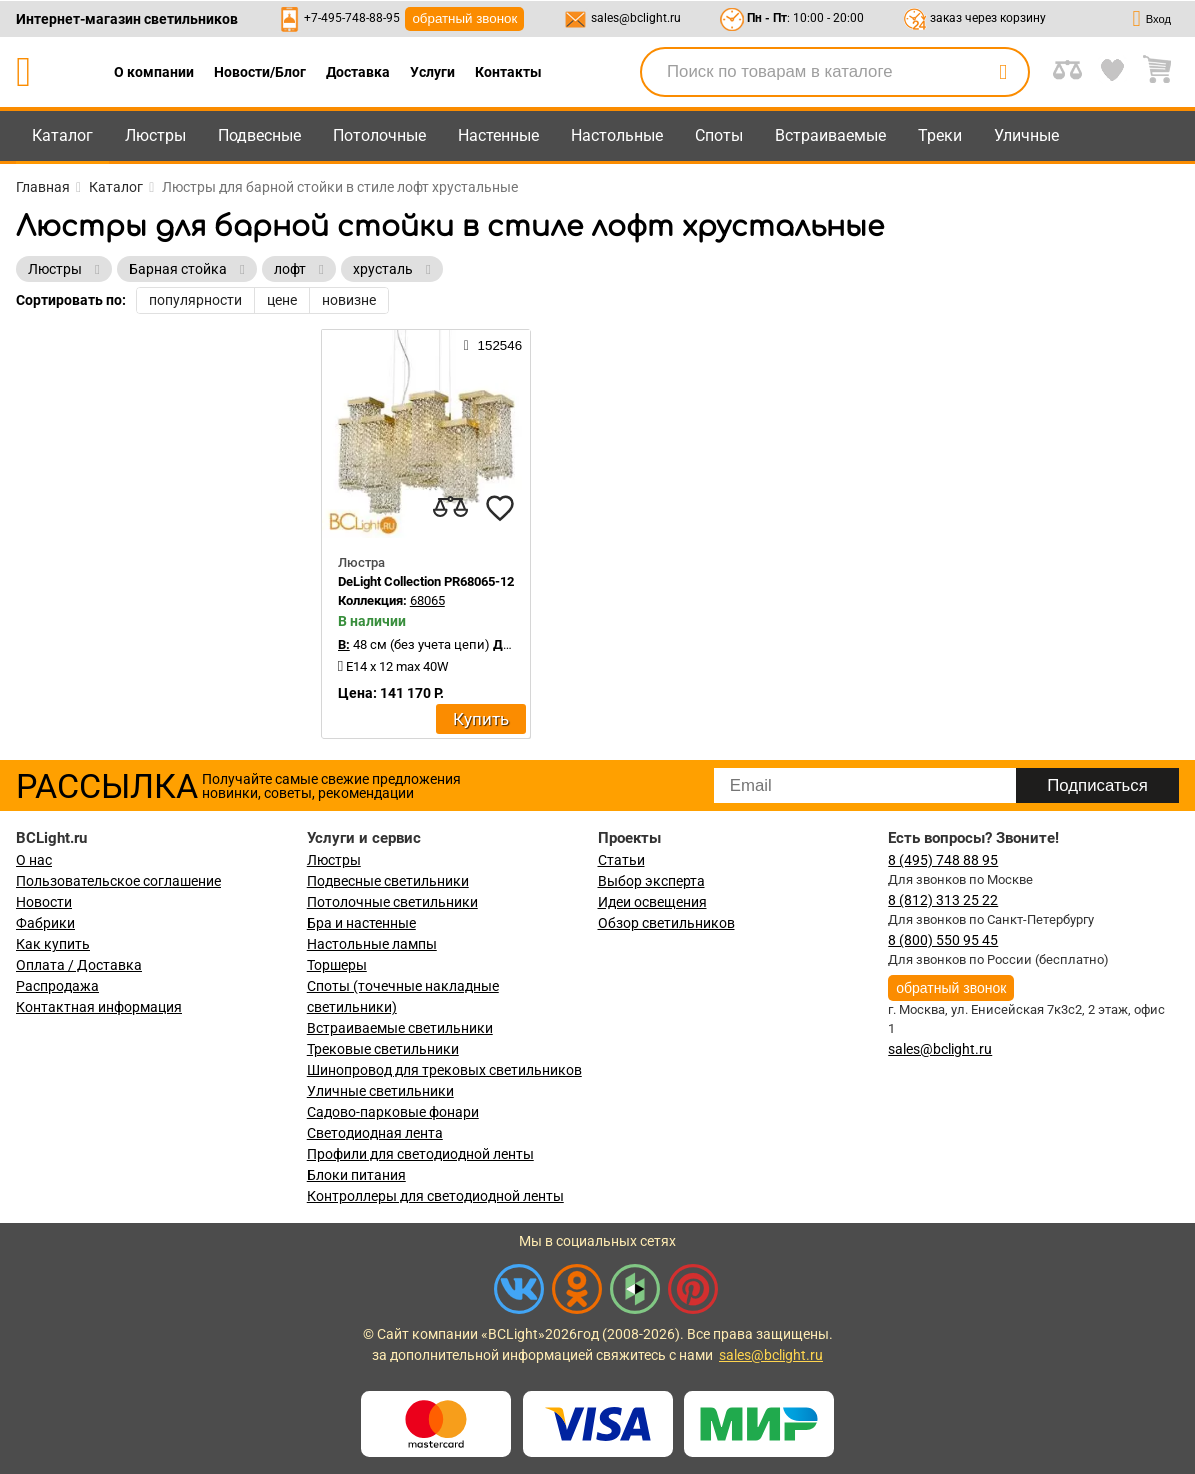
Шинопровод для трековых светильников (444, 1070)
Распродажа (57, 986)
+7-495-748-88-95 (352, 18)
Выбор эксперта (651, 881)
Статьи (621, 860)
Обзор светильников (666, 923)
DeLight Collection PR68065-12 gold (439, 581)
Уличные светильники (380, 1091)
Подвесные (259, 135)
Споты (719, 135)
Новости (44, 902)
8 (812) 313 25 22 (943, 900)
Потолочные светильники (392, 902)
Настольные (617, 135)
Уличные (1026, 135)
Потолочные (379, 135)
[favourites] (500, 508)
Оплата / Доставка (79, 965)
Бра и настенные (361, 923)
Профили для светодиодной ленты (420, 1154)
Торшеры (337, 965)
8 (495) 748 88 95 (943, 860)
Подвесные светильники (388, 881)
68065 (427, 600)
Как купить (53, 944)
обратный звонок (464, 18)
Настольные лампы (372, 944)
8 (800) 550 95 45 (943, 940)
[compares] (450, 508)
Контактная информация (99, 1007)
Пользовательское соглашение (118, 881)
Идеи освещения (652, 902)
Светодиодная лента (375, 1133)
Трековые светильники (383, 1049)
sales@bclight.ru (636, 18)
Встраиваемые (830, 135)
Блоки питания (356, 1175)
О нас (34, 860)
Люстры (155, 135)
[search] (1003, 72)
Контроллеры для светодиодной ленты (435, 1196)
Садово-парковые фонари (393, 1112)
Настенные (498, 135)
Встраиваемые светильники (400, 1028)
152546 (493, 345)
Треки (940, 135)
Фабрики (45, 923)
